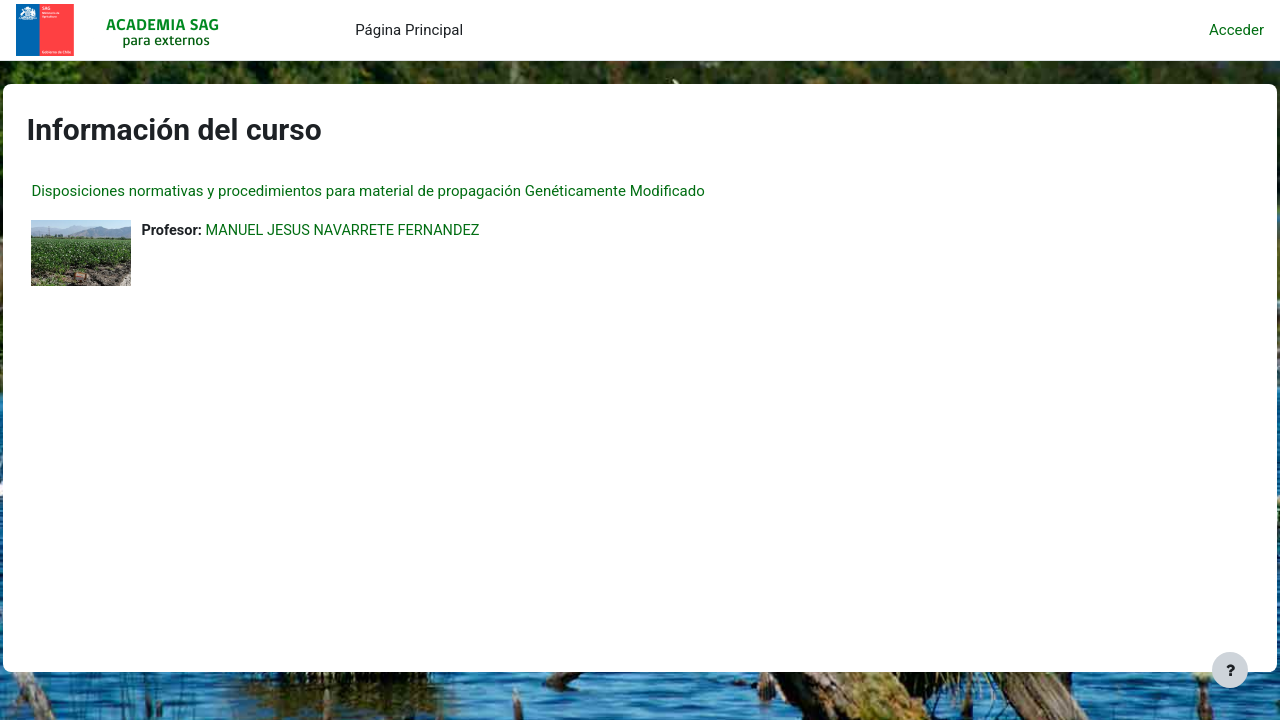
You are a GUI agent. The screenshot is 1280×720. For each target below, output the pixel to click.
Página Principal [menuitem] (409, 30)
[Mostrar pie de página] (1230, 670)
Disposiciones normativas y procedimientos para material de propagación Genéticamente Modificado (412, 191)
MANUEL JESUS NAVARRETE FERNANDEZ (394, 231)
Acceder (1236, 30)
